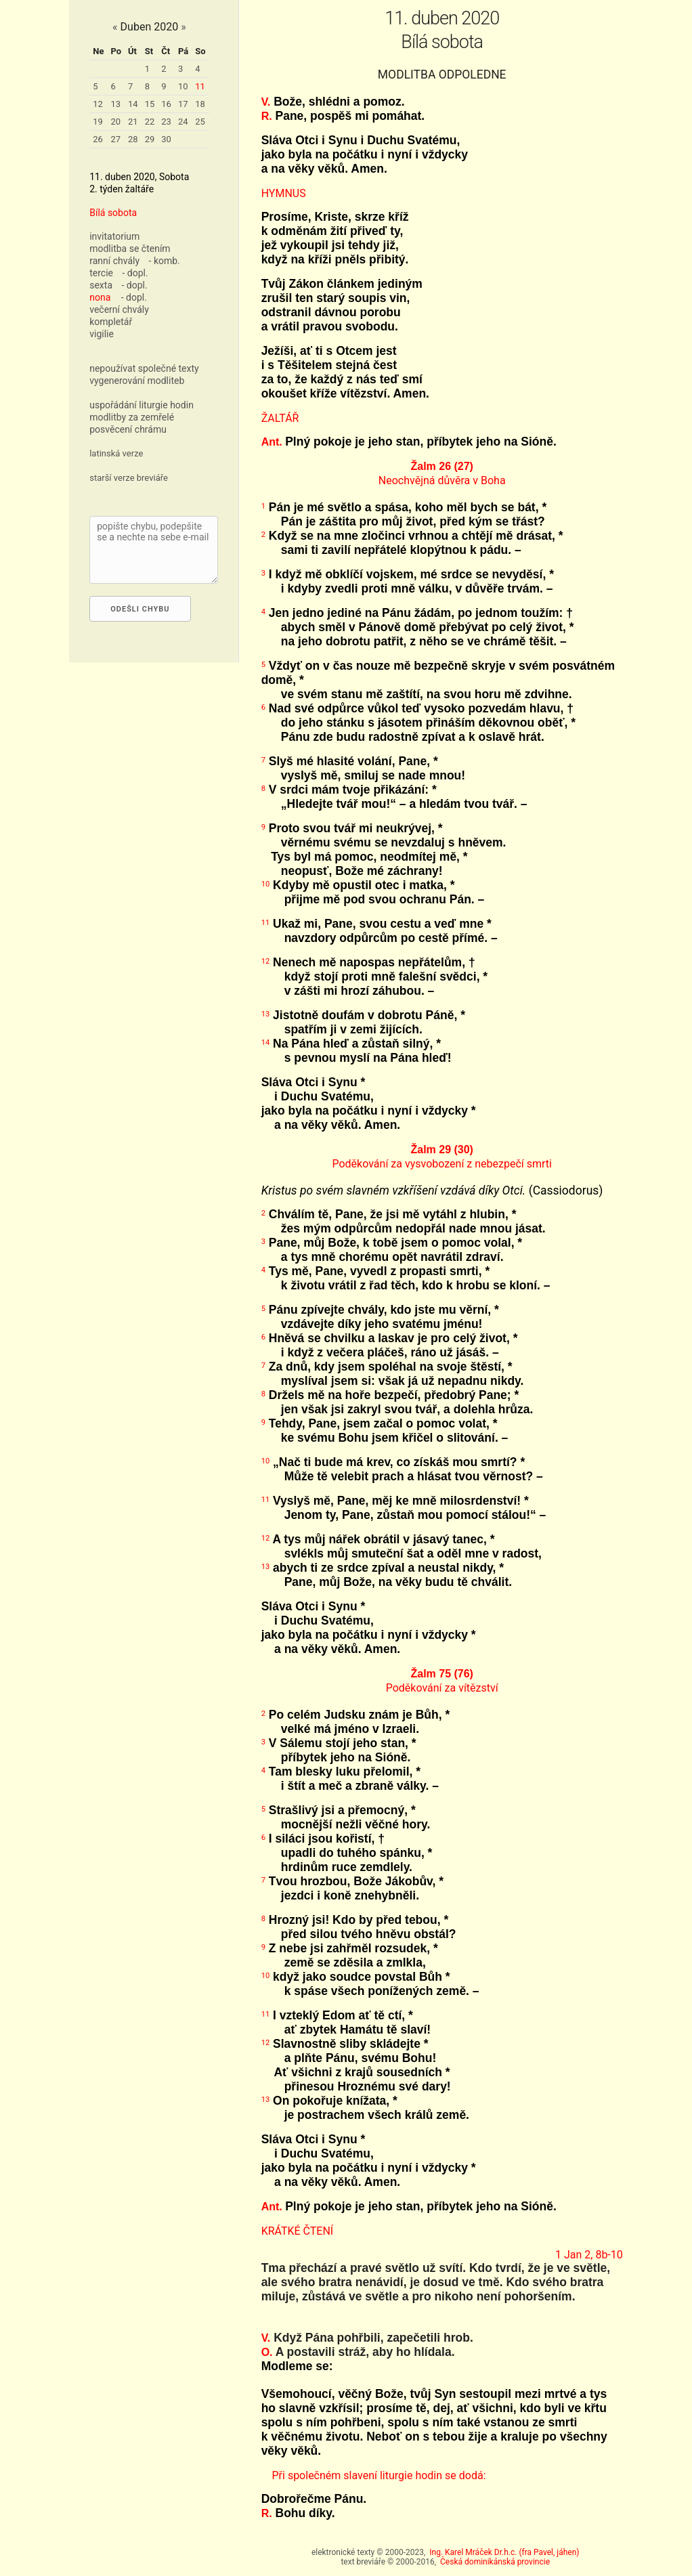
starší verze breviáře (128, 478)
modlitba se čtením (129, 248)
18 (200, 104)
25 (200, 121)
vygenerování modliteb (136, 380)
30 (166, 139)
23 (166, 121)
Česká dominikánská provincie (495, 2562)
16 (166, 104)
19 (98, 121)
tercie (101, 272)
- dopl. (135, 272)
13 (115, 104)
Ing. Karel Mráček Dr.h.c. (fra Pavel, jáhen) (504, 2552)
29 (150, 139)
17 (183, 104)
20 (115, 121)
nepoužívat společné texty (144, 368)
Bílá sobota (113, 212)
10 (183, 86)
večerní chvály (119, 309)
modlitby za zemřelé (131, 417)
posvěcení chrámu (128, 429)
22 (150, 121)
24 (183, 121)
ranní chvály (114, 260)
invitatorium (114, 236)
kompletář (110, 321)
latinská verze (116, 453)
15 (150, 104)
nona (99, 297)
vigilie (101, 333)
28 (133, 139)
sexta (100, 285)
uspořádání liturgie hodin (141, 405)
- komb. (164, 260)
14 (133, 104)
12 (98, 104)
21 (133, 121)
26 (98, 139)
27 (115, 139)
